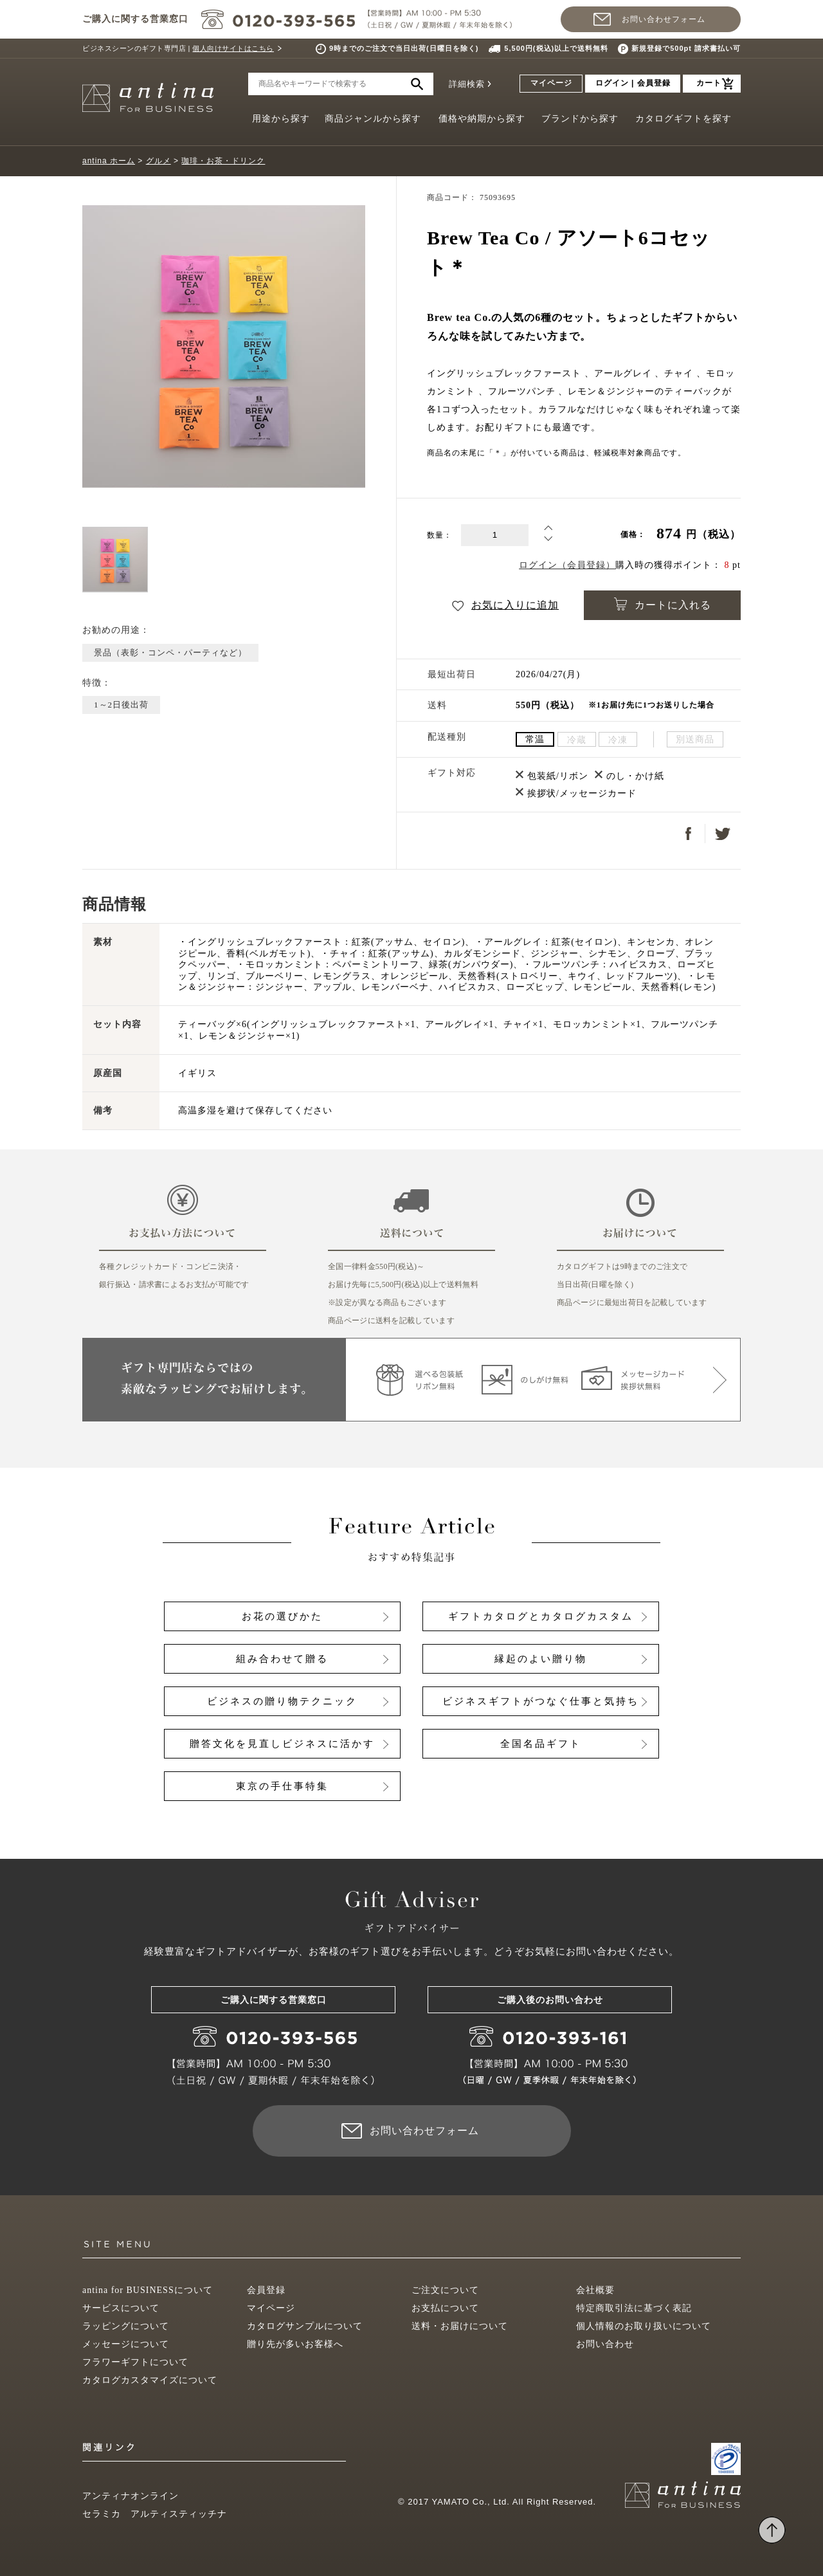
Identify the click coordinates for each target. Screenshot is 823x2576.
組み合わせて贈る (282, 1659)
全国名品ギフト (540, 1744)
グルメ (158, 160)
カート (708, 82)
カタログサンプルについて (305, 2326)
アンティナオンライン (130, 2496)
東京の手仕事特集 (282, 1786)
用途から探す (281, 118)
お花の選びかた (282, 1616)
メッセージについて (125, 2344)
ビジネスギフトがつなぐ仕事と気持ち (540, 1701)
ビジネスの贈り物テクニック (282, 1701)
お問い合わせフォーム (663, 19)
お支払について (445, 2308)
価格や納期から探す (482, 118)
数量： (439, 535)
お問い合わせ (605, 2344)
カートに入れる (662, 604)
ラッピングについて (125, 2326)
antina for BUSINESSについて (147, 2290)
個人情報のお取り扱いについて (643, 2326)
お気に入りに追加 (505, 605)
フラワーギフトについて (135, 2362)
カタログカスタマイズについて (149, 2380)
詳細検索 (467, 84)
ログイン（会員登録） (567, 565)
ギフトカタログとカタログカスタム (540, 1616)
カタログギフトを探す (683, 118)
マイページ (551, 82)
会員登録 (266, 2290)
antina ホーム (108, 160)
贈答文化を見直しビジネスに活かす (282, 1744)
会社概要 (595, 2290)
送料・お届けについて (460, 2326)
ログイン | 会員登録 (633, 82)
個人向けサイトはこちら (233, 48)
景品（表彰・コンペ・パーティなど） (170, 652)
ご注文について (445, 2290)
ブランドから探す (580, 118)
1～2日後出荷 (121, 704)
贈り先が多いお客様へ (295, 2344)
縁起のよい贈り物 (540, 1659)
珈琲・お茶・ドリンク (223, 160)
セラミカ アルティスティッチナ (154, 2514)
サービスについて (120, 2308)
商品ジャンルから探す (373, 118)
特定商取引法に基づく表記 (634, 2308)
